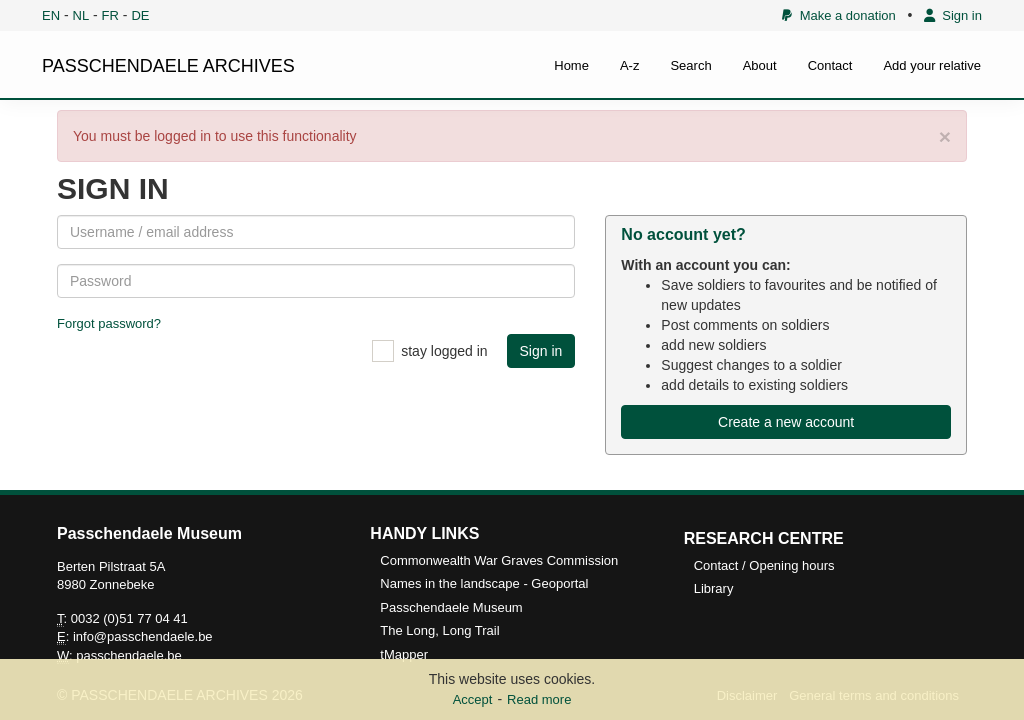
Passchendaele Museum (451, 607)
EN (51, 15)
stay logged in (444, 351)
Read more (539, 699)
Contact (830, 65)
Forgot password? (109, 323)
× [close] (945, 136)
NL (81, 15)
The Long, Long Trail (439, 630)
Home (571, 65)
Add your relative (932, 65)
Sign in (953, 15)
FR (110, 15)
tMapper (404, 654)
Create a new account (786, 422)
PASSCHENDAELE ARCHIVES (168, 66)
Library (714, 588)
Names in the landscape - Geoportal (484, 583)
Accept (473, 699)
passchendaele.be (129, 655)
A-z (630, 65)
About (760, 65)
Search (690, 65)
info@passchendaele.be (143, 636)
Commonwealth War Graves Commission (499, 560)
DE (140, 15)
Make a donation (838, 15)
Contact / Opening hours (764, 565)
